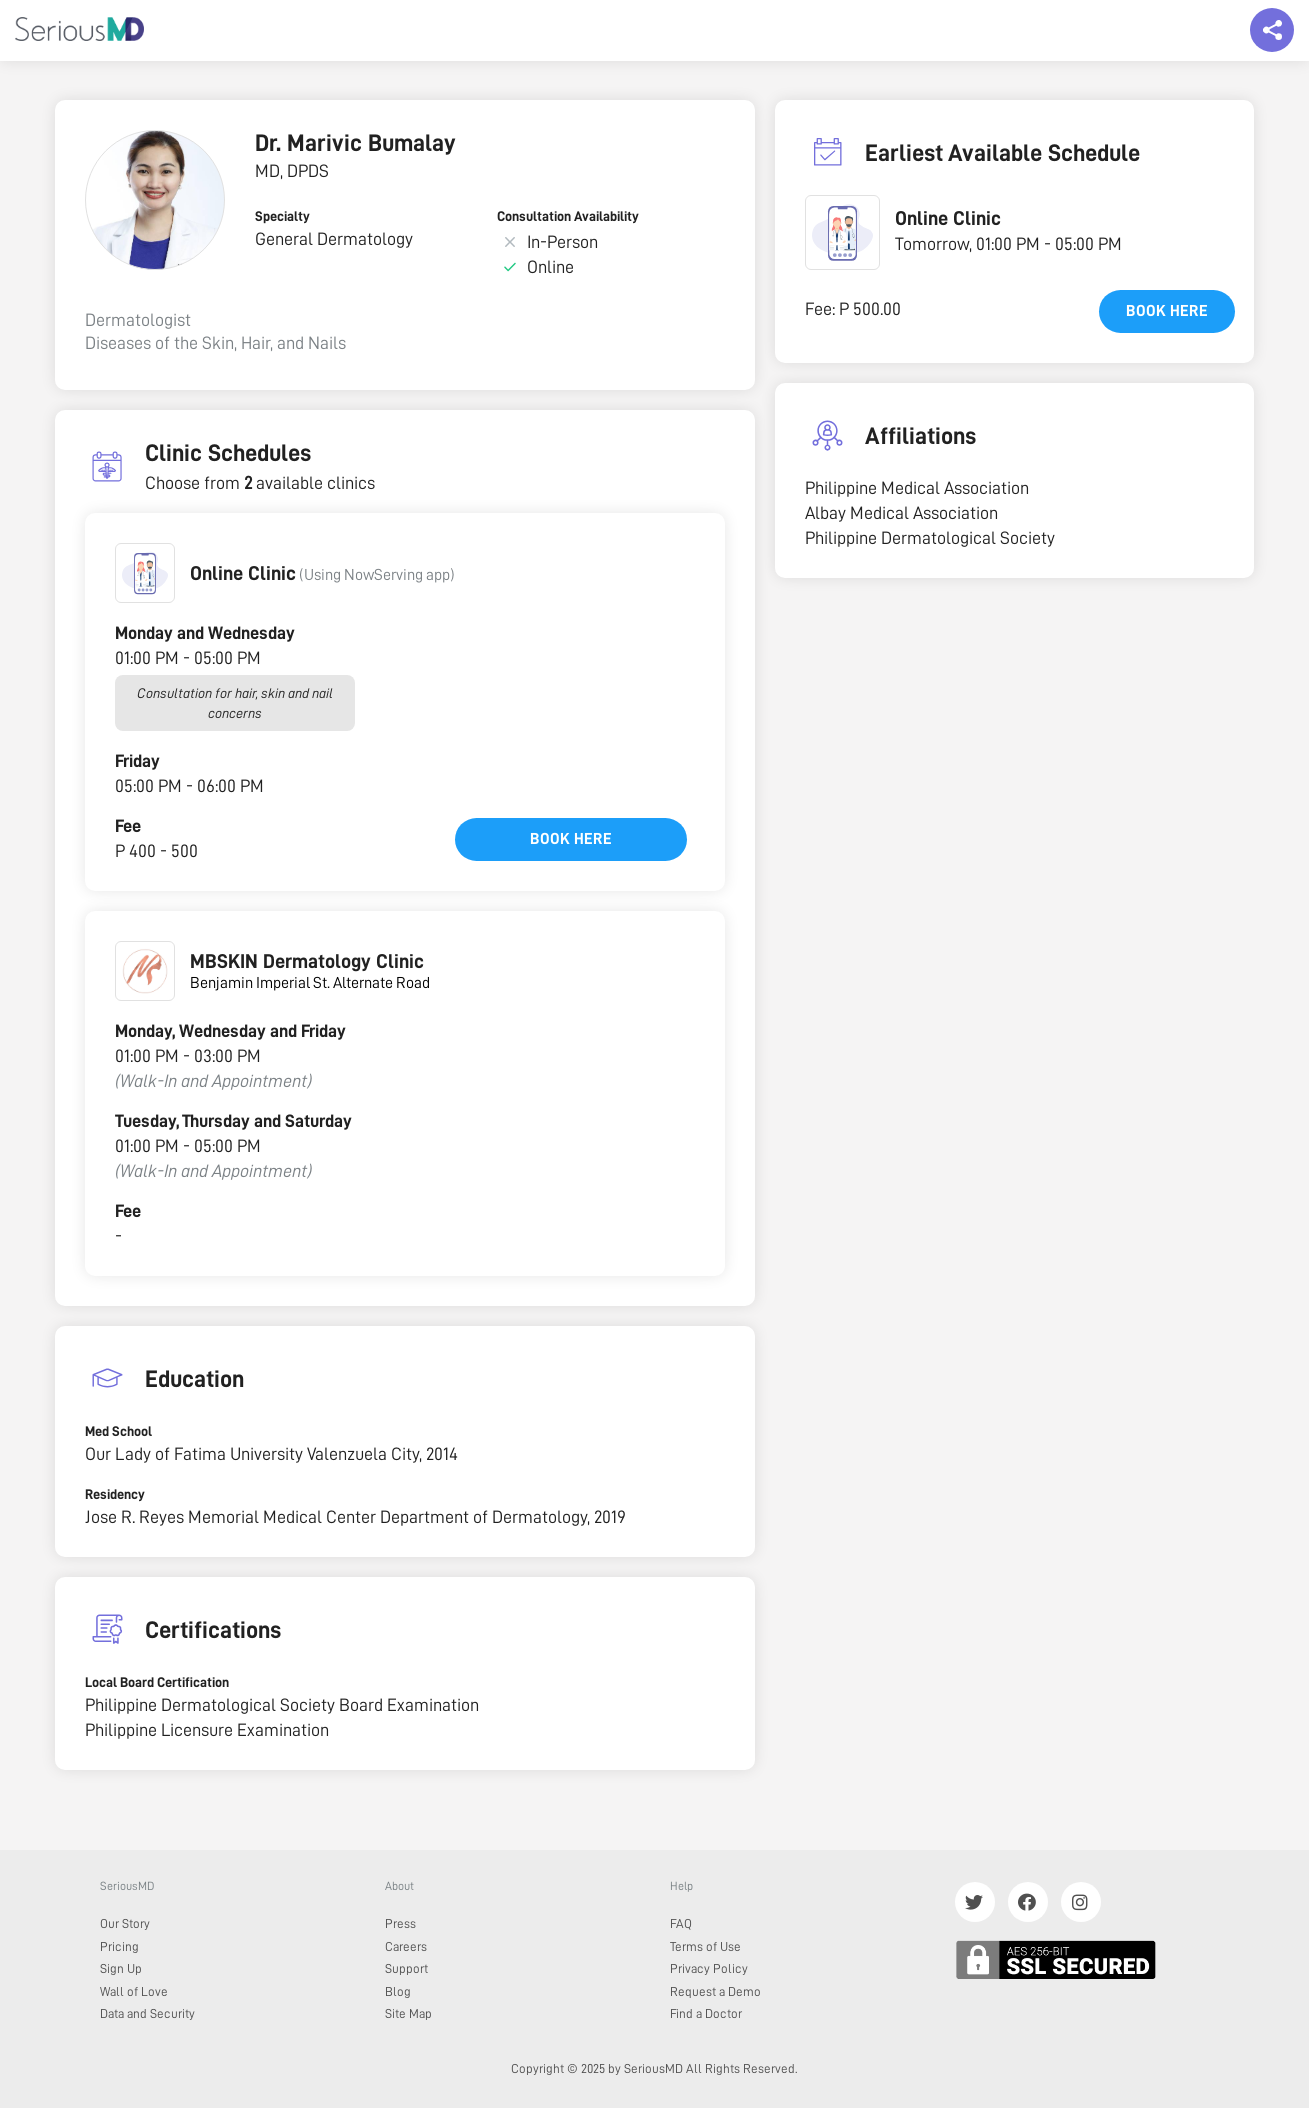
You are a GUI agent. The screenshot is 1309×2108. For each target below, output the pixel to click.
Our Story (125, 1923)
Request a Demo (715, 1991)
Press (400, 1923)
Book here (571, 839)
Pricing (119, 1946)
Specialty (282, 216)
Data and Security (147, 2013)
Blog (398, 1991)
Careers (406, 1946)
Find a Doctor (706, 2013)
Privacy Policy (709, 1968)
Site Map (408, 2013)
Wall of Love (134, 1991)
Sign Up (121, 1968)
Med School (118, 1431)
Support (406, 1968)
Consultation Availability (568, 216)
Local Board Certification (157, 1682)
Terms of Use (705, 1946)
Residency (115, 1494)
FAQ (681, 1923)
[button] (145, 573)
